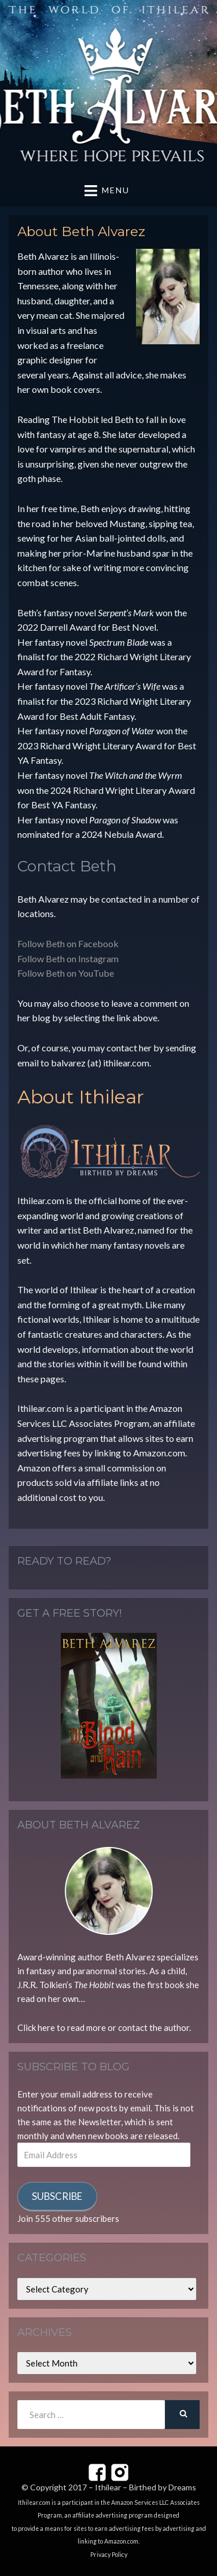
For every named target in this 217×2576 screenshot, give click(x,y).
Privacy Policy (108, 2554)
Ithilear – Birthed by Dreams (145, 2487)
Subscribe (57, 2196)
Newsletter (99, 2122)
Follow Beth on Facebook (68, 943)
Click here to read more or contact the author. (104, 2027)
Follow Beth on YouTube (65, 972)
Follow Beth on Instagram (68, 958)
